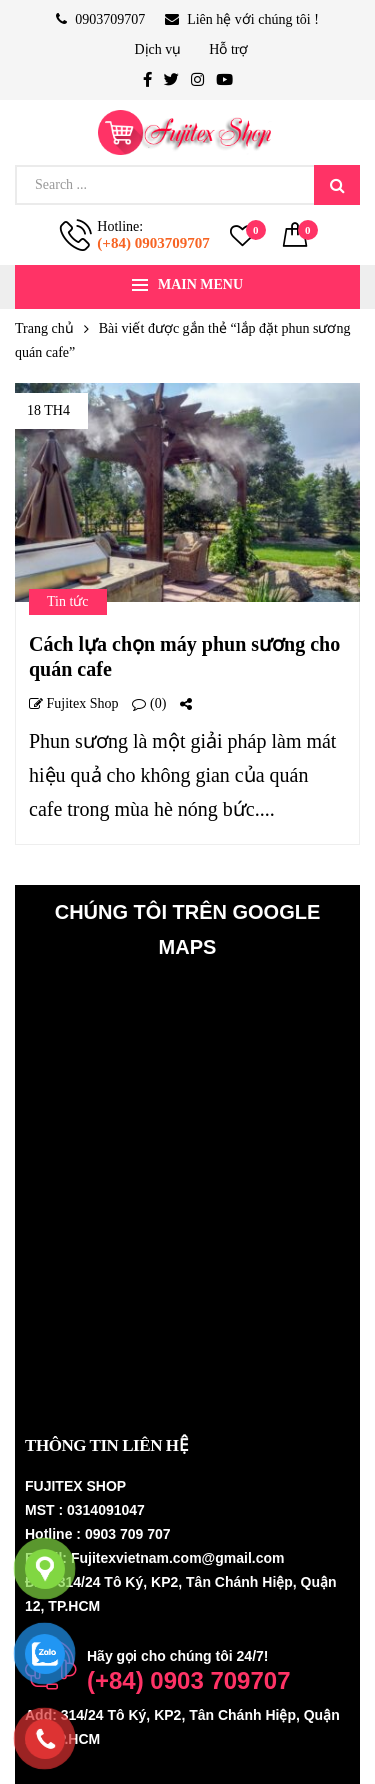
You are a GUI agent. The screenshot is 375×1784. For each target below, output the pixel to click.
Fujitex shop (73, 704)
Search (337, 185)
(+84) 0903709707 (153, 243)
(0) (149, 704)
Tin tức (68, 601)
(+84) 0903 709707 (189, 1680)
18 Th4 (48, 410)
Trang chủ (44, 328)
